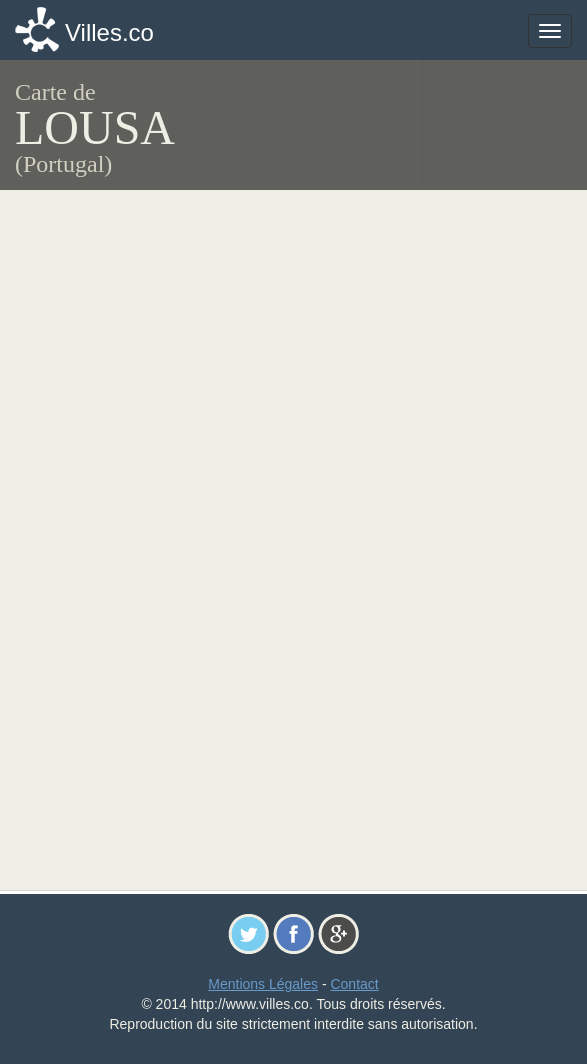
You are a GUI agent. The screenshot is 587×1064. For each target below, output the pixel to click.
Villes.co (109, 32)
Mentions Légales (263, 984)
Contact (354, 984)
